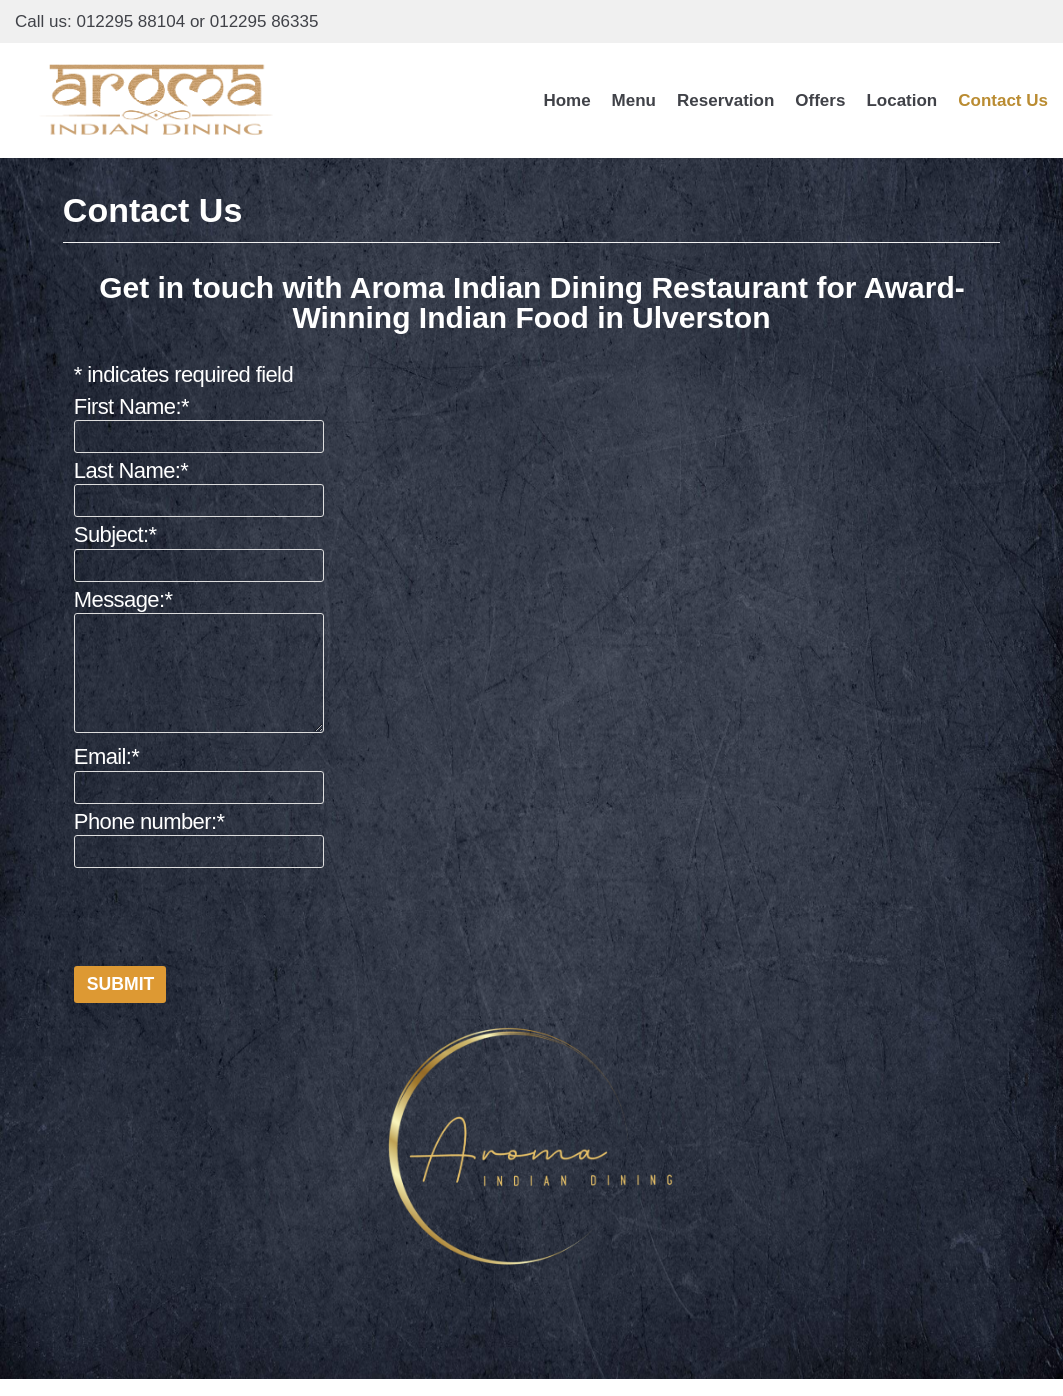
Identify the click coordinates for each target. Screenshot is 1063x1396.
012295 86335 (264, 21)
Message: (123, 598)
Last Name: (131, 470)
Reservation (725, 100)
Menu (634, 100)
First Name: (131, 406)
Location (901, 100)
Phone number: (149, 820)
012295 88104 (130, 21)
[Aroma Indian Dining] (156, 100)
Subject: (115, 534)
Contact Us (1003, 100)
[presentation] (226, 912)
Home (566, 100)
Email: (107, 756)
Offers (820, 100)
